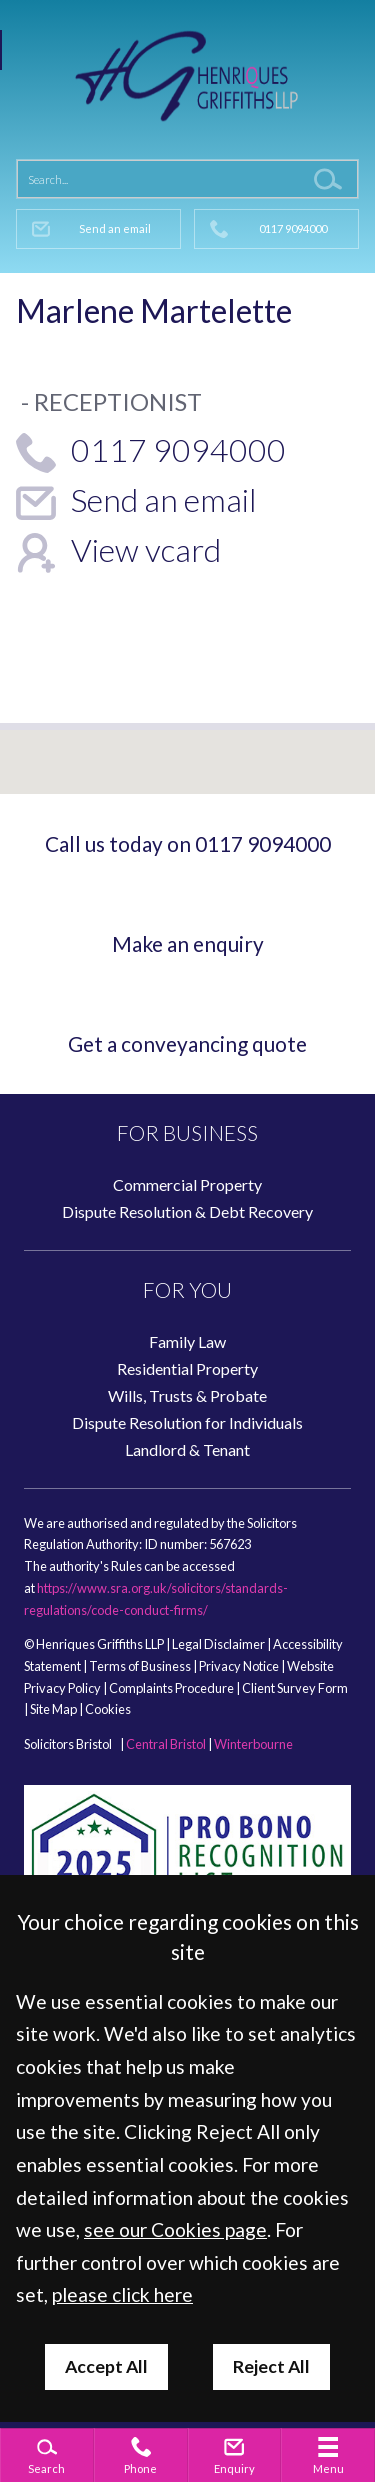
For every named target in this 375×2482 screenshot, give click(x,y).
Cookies (108, 1709)
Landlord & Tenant (187, 1449)
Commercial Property (187, 1184)
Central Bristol (166, 1744)
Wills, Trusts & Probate (187, 1395)
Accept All (106, 2366)
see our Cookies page (175, 2229)
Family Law (187, 1341)
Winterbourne (253, 1744)
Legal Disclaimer (218, 1644)
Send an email (115, 228)
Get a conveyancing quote (187, 1043)
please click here (122, 2294)
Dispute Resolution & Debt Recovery (187, 1211)
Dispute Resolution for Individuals (187, 1422)
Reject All (271, 2366)
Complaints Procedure (171, 1688)
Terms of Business (140, 1666)
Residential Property (187, 1368)
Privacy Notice (239, 1666)
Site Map (53, 1709)
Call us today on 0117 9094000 (188, 843)
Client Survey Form (295, 1688)
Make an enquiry (188, 943)
